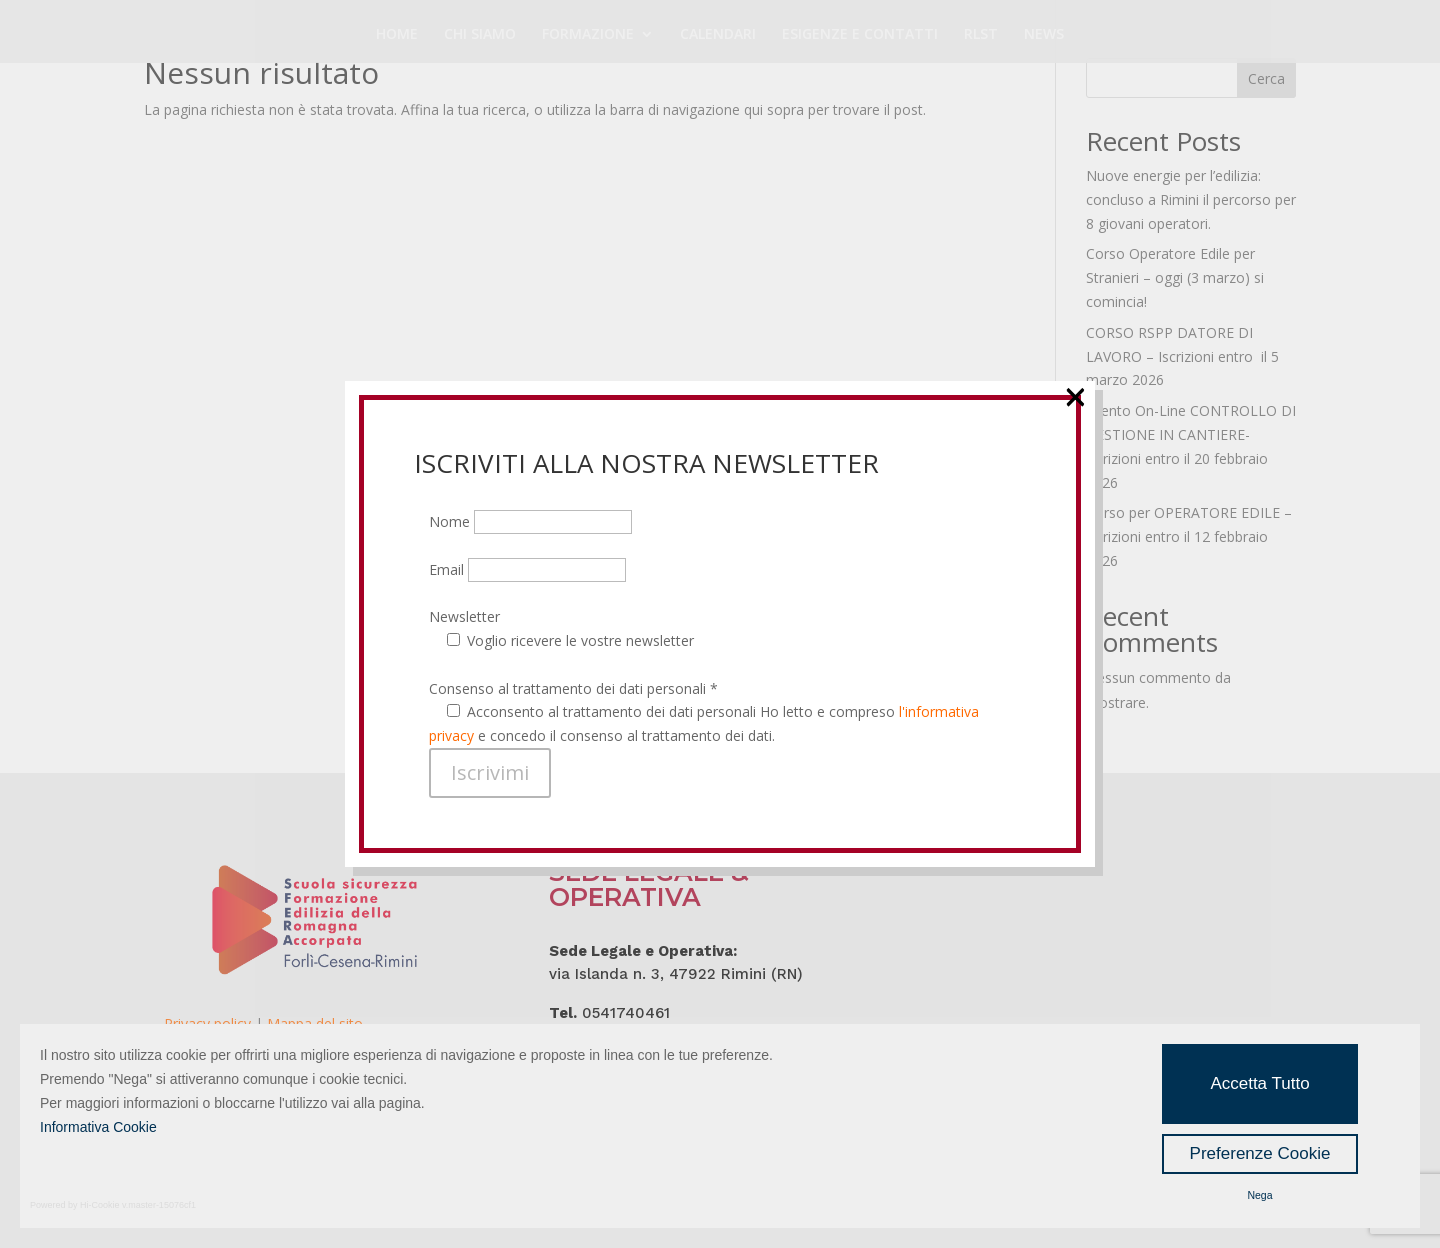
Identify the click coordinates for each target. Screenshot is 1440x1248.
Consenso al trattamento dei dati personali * (573, 688)
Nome (530, 521)
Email (527, 569)
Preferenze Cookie (1260, 1153)
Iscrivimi (490, 772)
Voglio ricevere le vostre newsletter (580, 640)
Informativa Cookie (98, 1127)
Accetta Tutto (1259, 1083)
